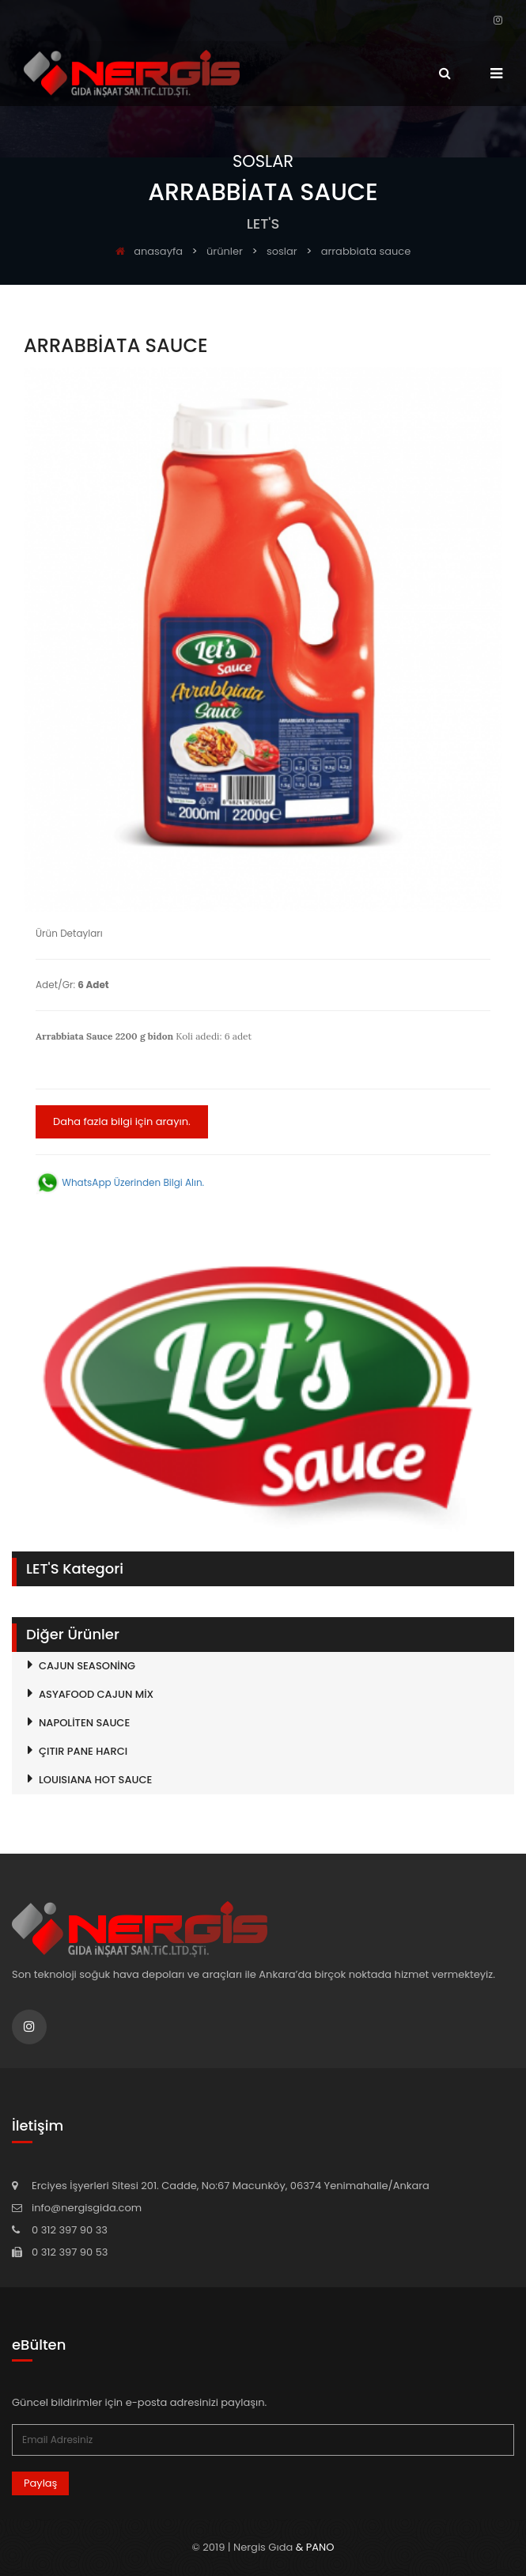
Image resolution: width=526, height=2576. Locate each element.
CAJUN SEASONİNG (87, 1665)
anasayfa (149, 251)
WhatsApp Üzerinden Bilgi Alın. (120, 1182)
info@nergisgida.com (87, 2207)
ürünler (224, 251)
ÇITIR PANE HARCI (83, 1751)
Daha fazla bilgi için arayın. (122, 1121)
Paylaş (40, 2483)
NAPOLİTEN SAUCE (84, 1722)
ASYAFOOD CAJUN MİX (96, 1694)
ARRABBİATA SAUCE (366, 251)
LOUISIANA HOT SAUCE (95, 1779)
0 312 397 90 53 (70, 2252)
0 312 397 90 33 (70, 2229)
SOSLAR (282, 251)
